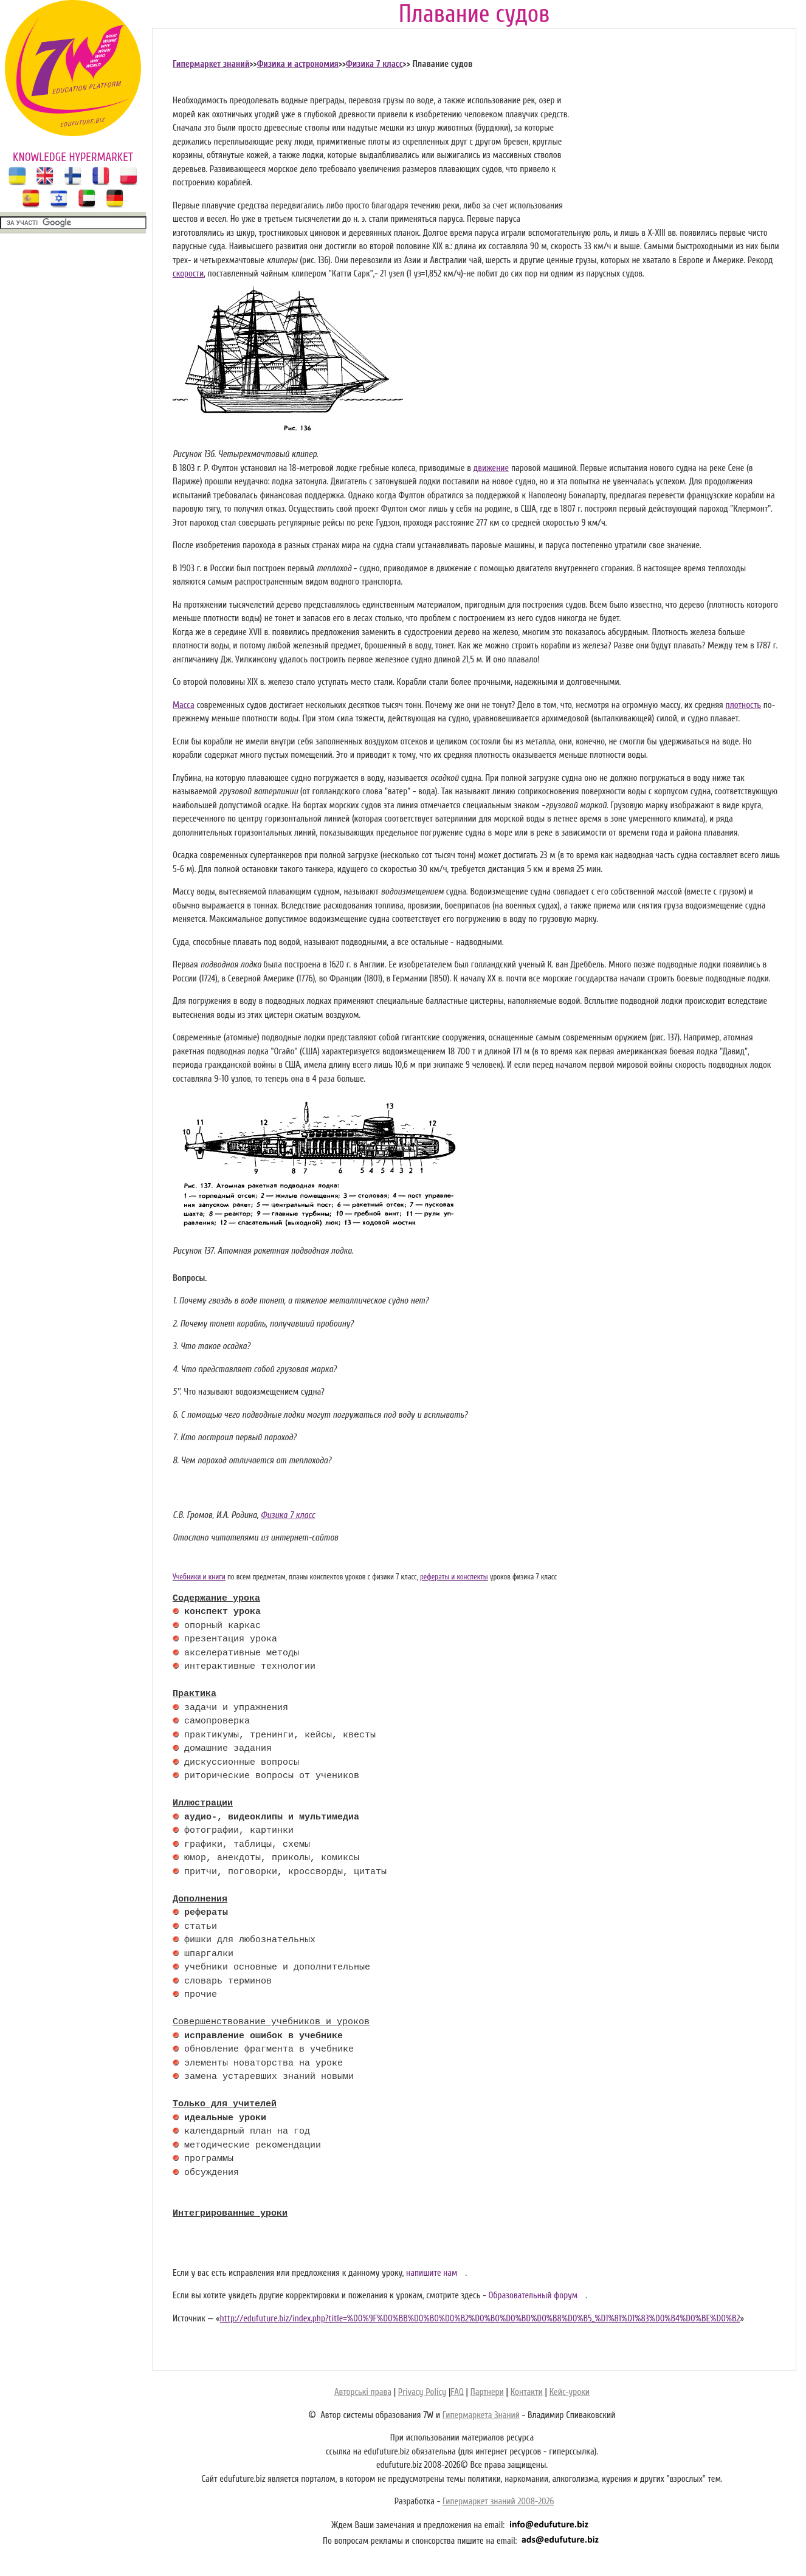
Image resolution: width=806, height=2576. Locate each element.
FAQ (456, 2392)
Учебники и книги (199, 1577)
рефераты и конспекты (454, 1577)
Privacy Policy (422, 2392)
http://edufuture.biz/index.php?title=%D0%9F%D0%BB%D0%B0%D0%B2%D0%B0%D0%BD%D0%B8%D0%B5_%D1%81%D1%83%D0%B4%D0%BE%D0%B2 (479, 2318)
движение (491, 468)
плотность (743, 705)
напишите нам (432, 2273)
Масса (184, 705)
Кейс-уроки (569, 2392)
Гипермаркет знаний (211, 64)
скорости (188, 274)
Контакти (527, 2392)
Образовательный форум (532, 2295)
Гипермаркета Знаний (481, 2415)
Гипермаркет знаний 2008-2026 (498, 2501)
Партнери (487, 2392)
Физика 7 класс (374, 64)
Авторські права (362, 2392)
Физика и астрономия (298, 64)
